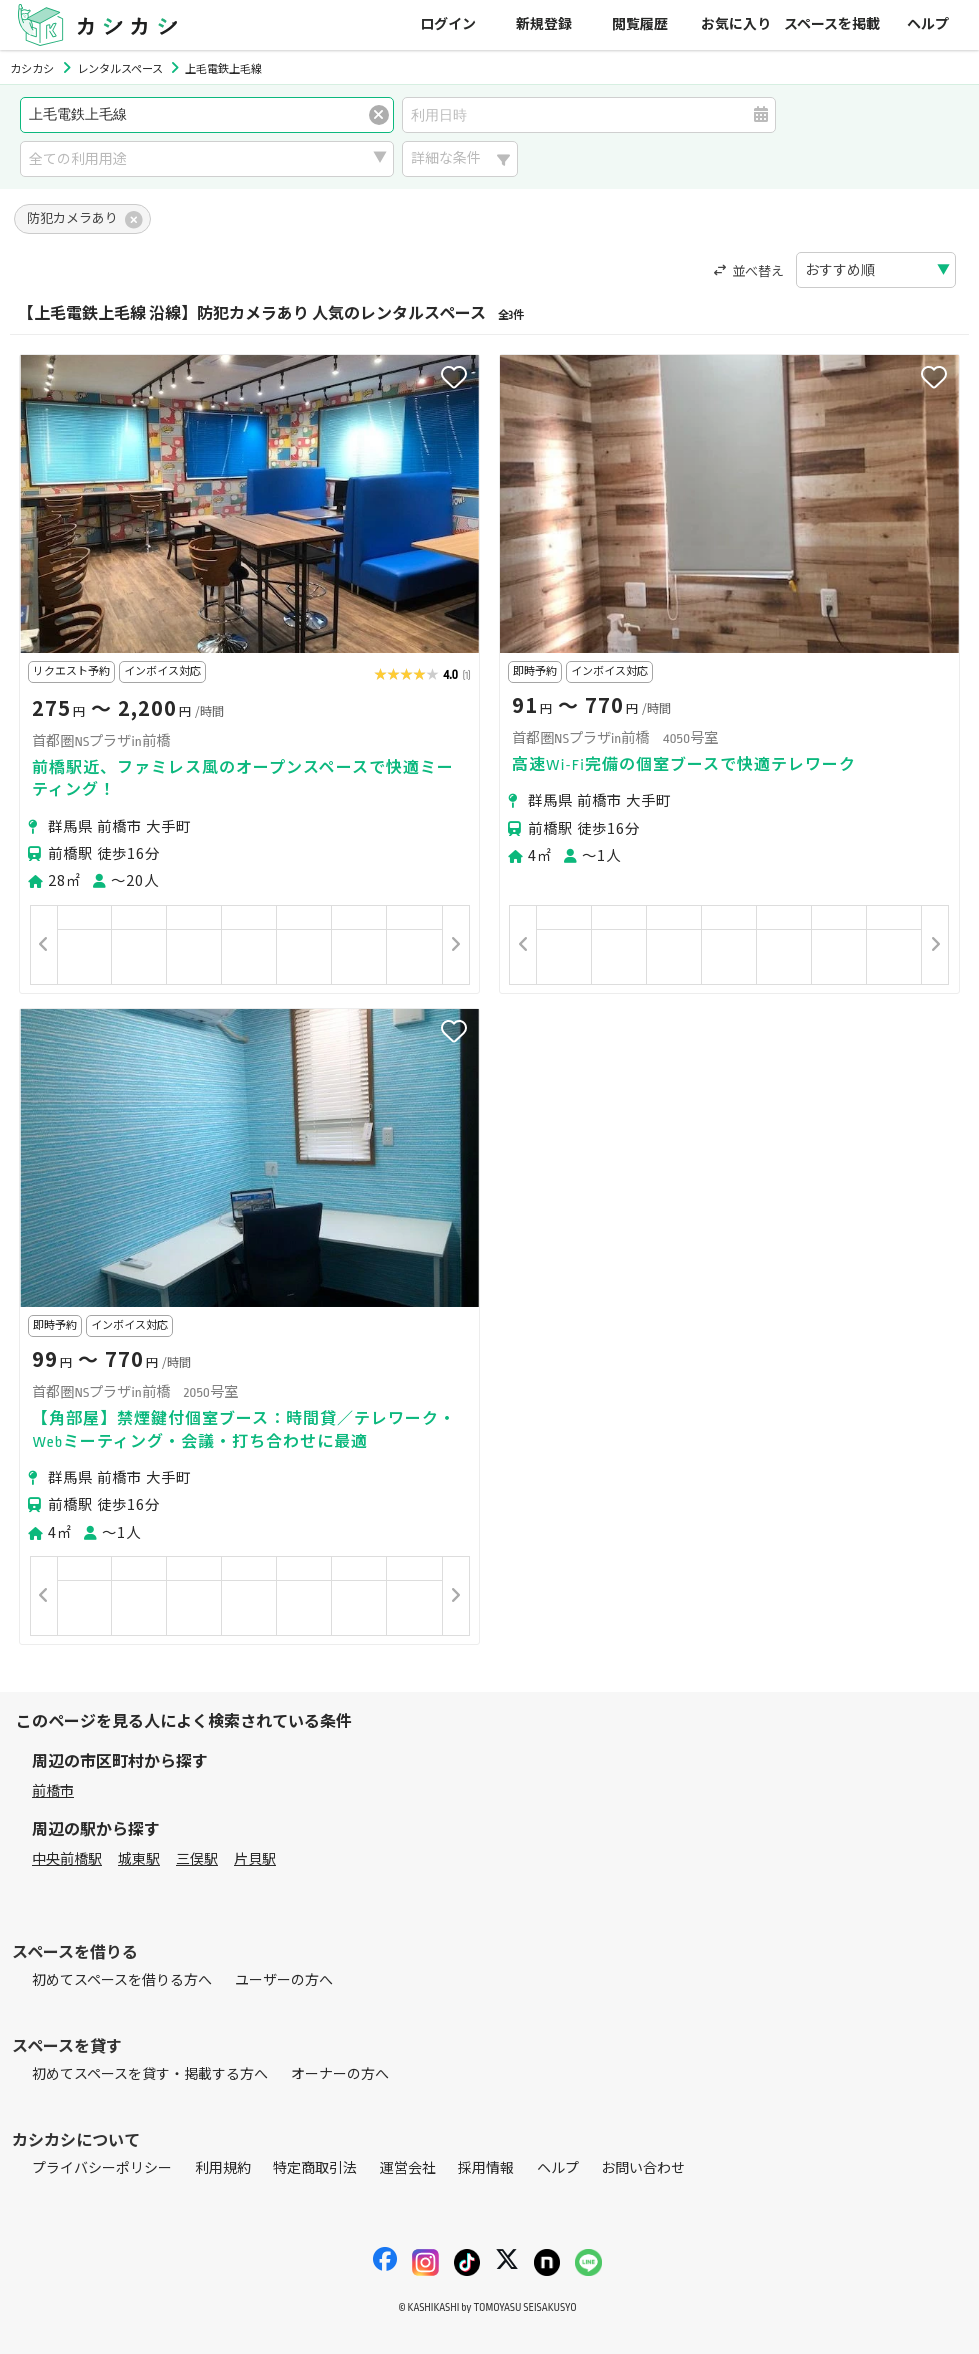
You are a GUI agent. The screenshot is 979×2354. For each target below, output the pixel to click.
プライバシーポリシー (102, 2168)
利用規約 (223, 2168)
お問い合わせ (643, 2168)
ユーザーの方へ (284, 1980)
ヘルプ (928, 24)
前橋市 (53, 1791)
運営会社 (408, 2168)
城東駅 (139, 1859)
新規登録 (544, 24)
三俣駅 (197, 1859)
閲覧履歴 (640, 24)
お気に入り (736, 24)
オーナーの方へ (340, 2074)
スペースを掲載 (832, 24)
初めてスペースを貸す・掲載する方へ (150, 2074)
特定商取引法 (315, 2168)
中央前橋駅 (67, 1859)
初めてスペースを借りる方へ (122, 1980)
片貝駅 (255, 1859)
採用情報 (486, 2168)
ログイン (448, 24)
